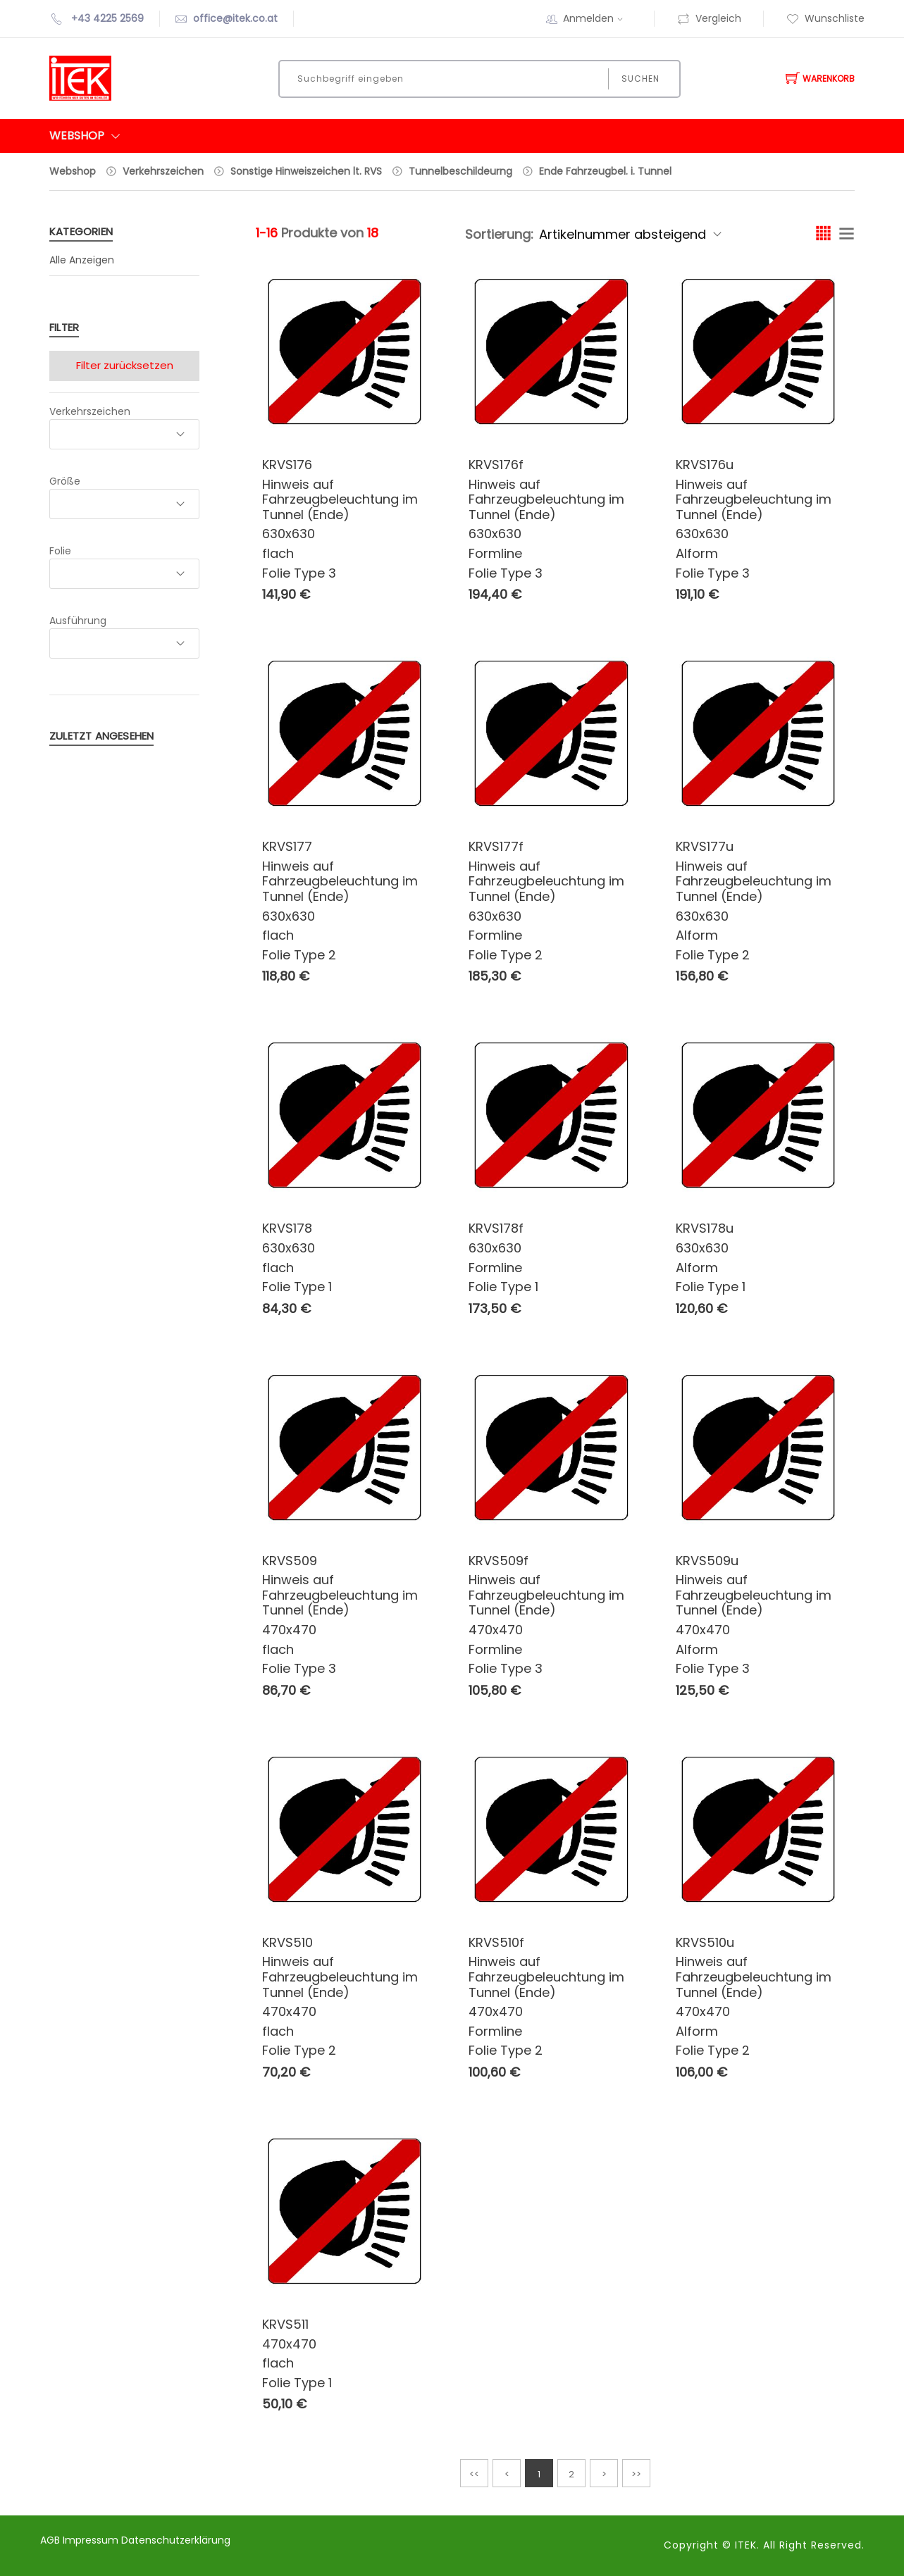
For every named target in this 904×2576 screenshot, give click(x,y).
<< (474, 2474)
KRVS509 (289, 1560)
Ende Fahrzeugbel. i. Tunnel (605, 171)
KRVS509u (707, 1560)
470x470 (289, 1629)
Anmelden (597, 18)
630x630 (288, 533)
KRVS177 (287, 846)
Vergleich (709, 18)
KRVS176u (704, 464)
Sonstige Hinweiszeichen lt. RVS (306, 171)
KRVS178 (287, 1228)
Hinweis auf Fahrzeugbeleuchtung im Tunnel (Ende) (340, 499)
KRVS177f (496, 846)
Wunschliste (825, 18)
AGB (51, 2540)
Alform (697, 553)
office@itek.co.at (235, 18)
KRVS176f (496, 464)
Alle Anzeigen (81, 260)
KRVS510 (287, 1942)
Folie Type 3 (299, 573)
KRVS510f (496, 1942)
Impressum (92, 2540)
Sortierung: (499, 234)
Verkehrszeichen (163, 171)
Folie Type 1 (297, 1286)
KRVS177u (704, 846)
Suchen (640, 79)
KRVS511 (285, 2324)
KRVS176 (287, 464)
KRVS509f (498, 1560)
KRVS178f (496, 1228)
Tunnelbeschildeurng (460, 171)
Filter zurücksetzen (124, 365)
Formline (495, 553)
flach (278, 553)
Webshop (72, 171)
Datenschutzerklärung (175, 2540)
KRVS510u (705, 1942)
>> (636, 2474)
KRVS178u (704, 1228)
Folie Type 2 (299, 955)
